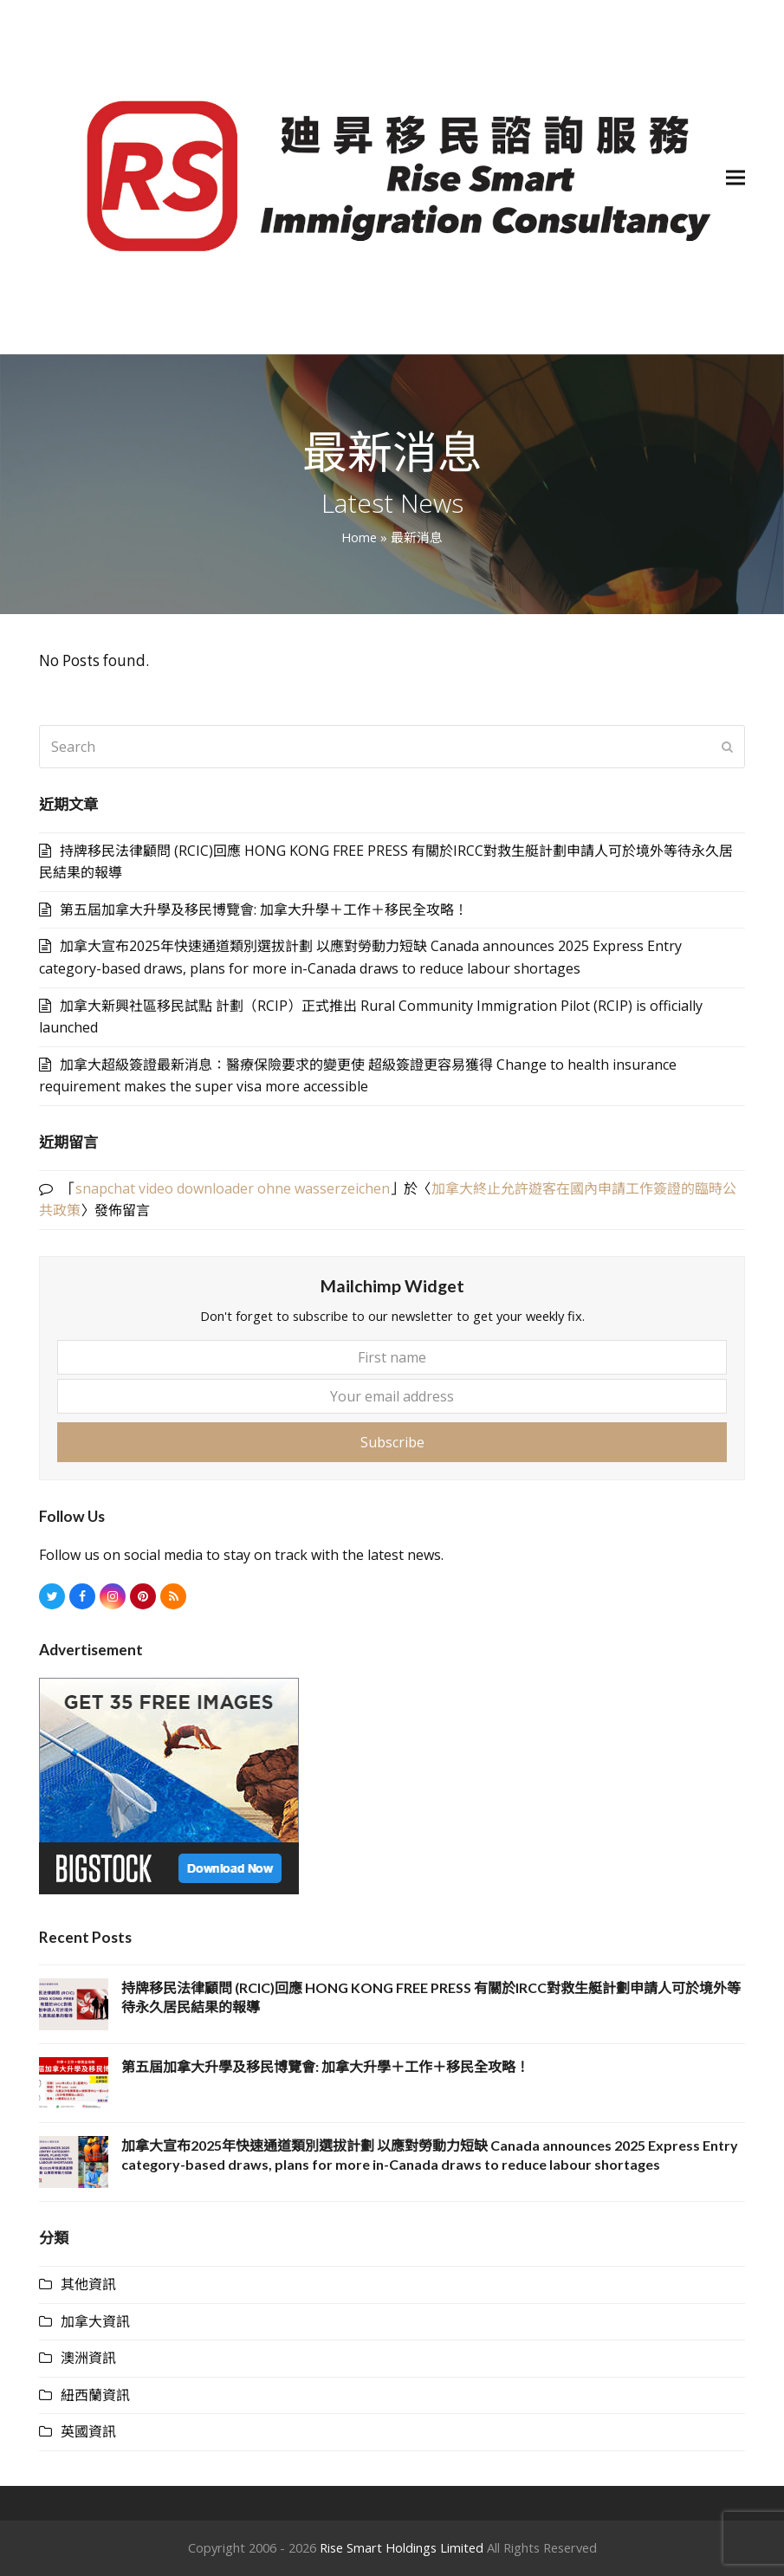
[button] (735, 177)
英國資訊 (88, 2431)
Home (359, 537)
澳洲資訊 (88, 2357)
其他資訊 (88, 2284)
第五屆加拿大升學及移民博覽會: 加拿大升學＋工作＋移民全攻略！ (264, 909)
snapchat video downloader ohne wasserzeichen (232, 1188)
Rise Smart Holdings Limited (401, 2547)
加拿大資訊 (95, 2321)
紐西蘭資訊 (95, 2394)
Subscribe (392, 1442)
